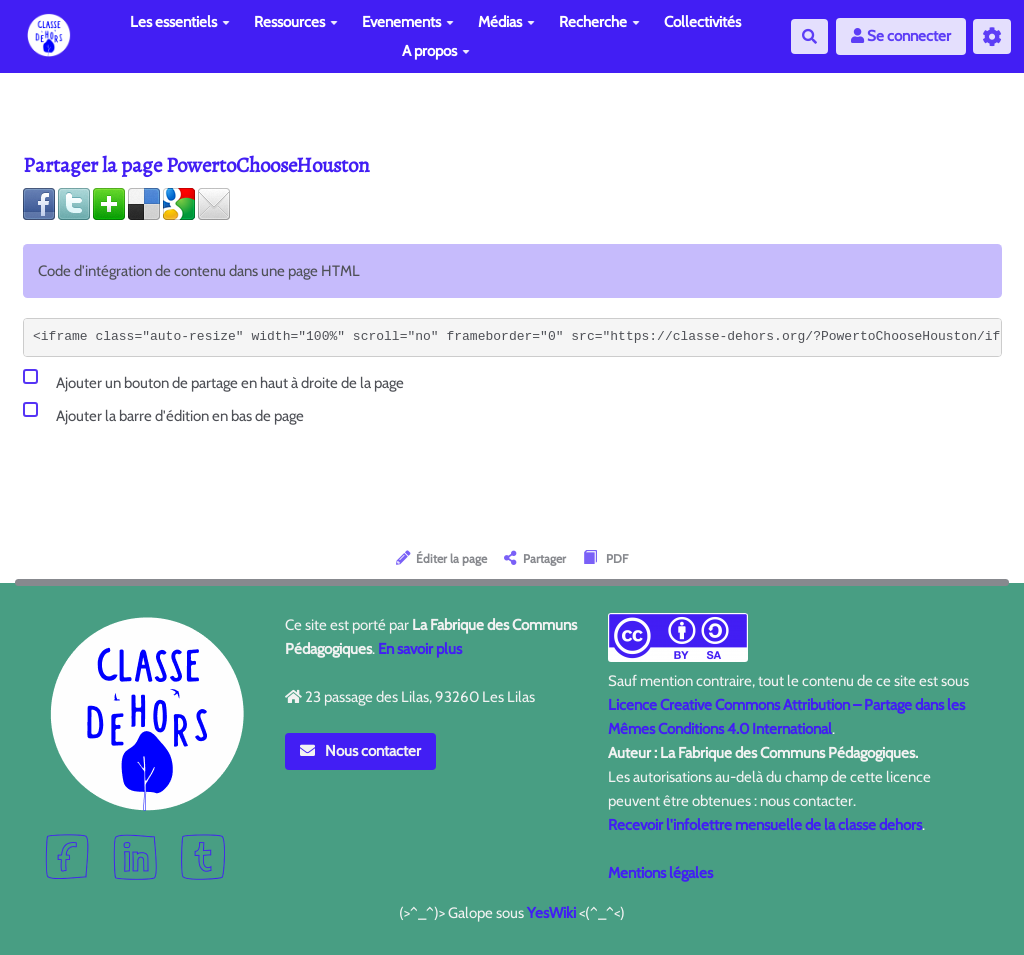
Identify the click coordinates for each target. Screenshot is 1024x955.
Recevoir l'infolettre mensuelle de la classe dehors (765, 825)
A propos (436, 51)
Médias (506, 22)
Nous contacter (361, 751)
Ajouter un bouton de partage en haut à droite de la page (213, 379)
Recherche (599, 22)
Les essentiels (180, 22)
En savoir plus (420, 649)
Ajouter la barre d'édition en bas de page (163, 412)
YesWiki (551, 913)
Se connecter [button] (901, 36)
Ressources (296, 22)
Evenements (408, 22)
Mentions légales (660, 873)
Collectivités (702, 22)
